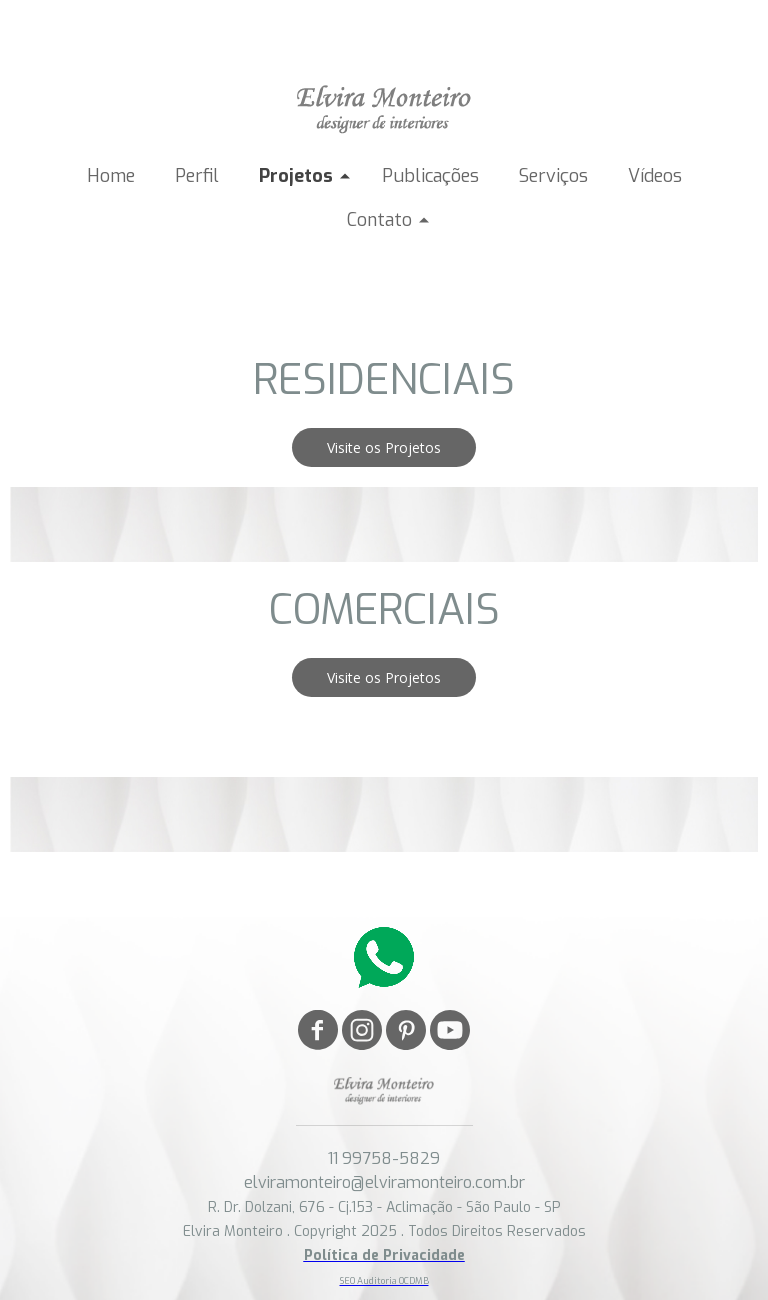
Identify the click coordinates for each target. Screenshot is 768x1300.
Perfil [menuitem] (197, 176)
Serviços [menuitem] (553, 176)
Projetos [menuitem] (296, 176)
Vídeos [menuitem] (655, 176)
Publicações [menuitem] (430, 176)
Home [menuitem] (111, 176)
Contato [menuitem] (379, 220)
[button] (384, 447)
